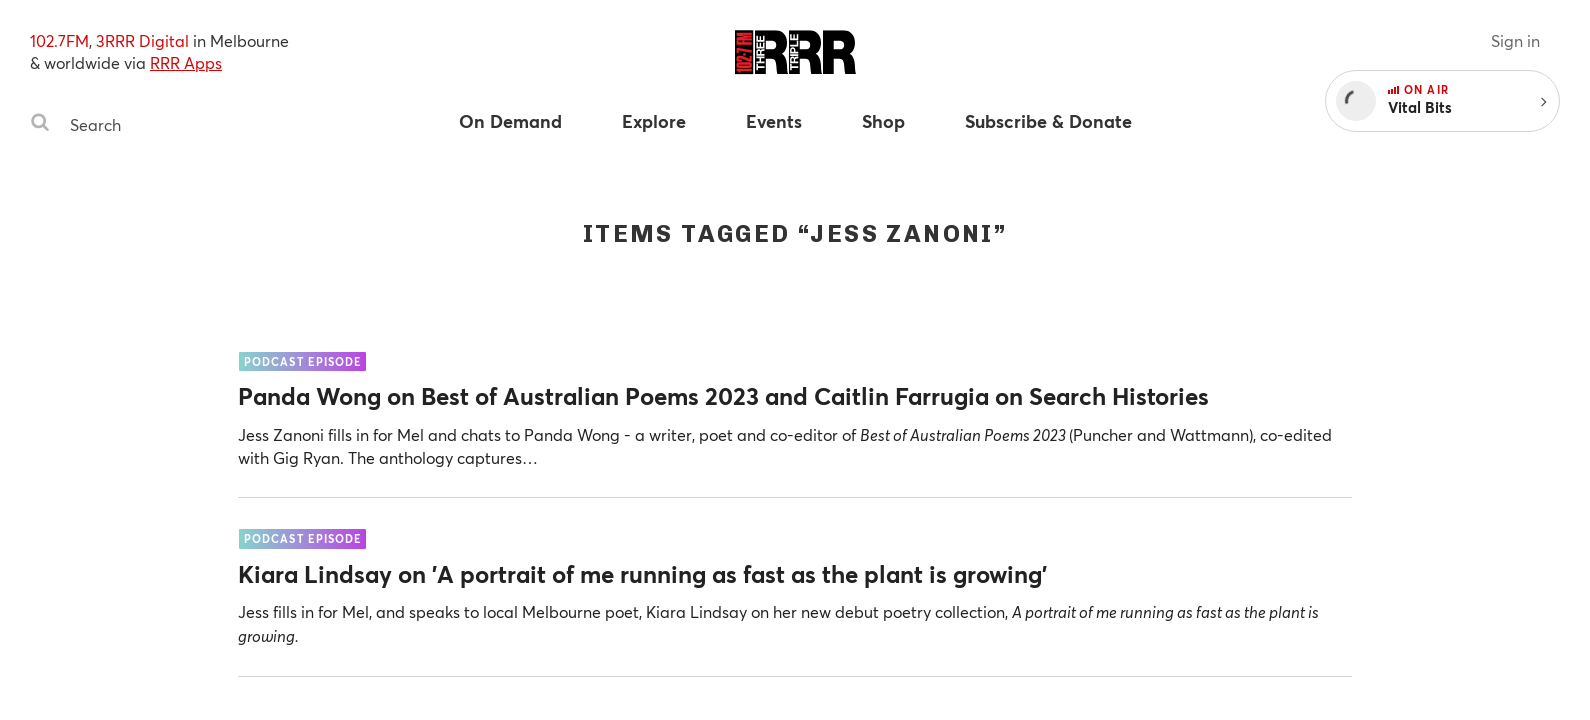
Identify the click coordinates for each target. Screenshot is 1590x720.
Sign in (1515, 40)
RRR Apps (186, 62)
